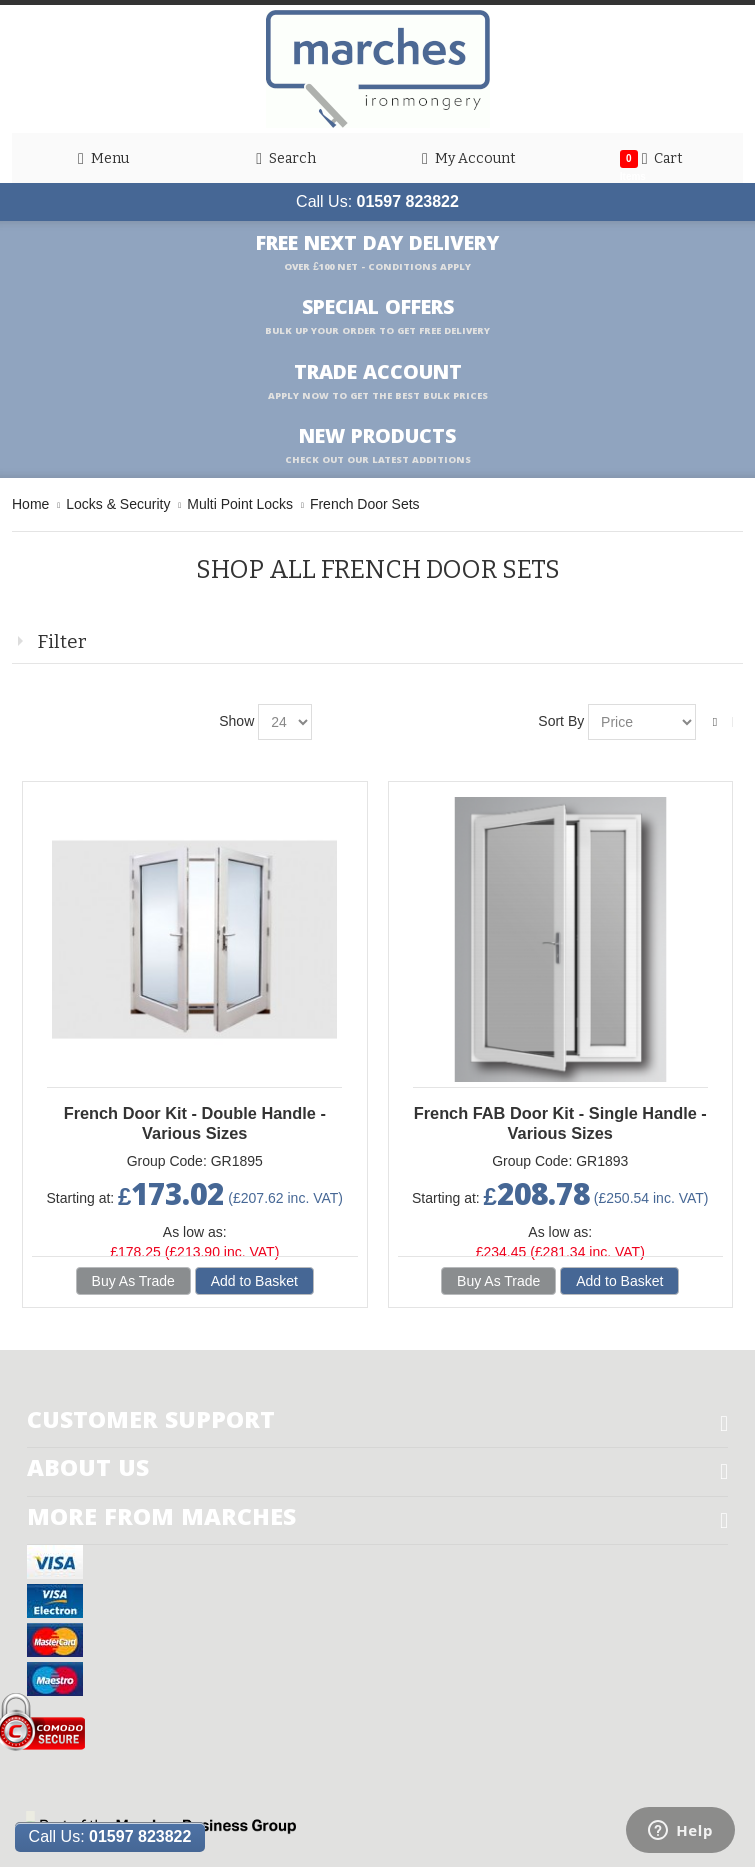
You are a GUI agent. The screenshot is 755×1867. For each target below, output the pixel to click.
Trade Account (378, 382)
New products (378, 446)
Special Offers (377, 317)
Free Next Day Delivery (377, 253)
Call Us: (377, 201)
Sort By (561, 721)
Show (236, 721)
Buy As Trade (133, 1281)
